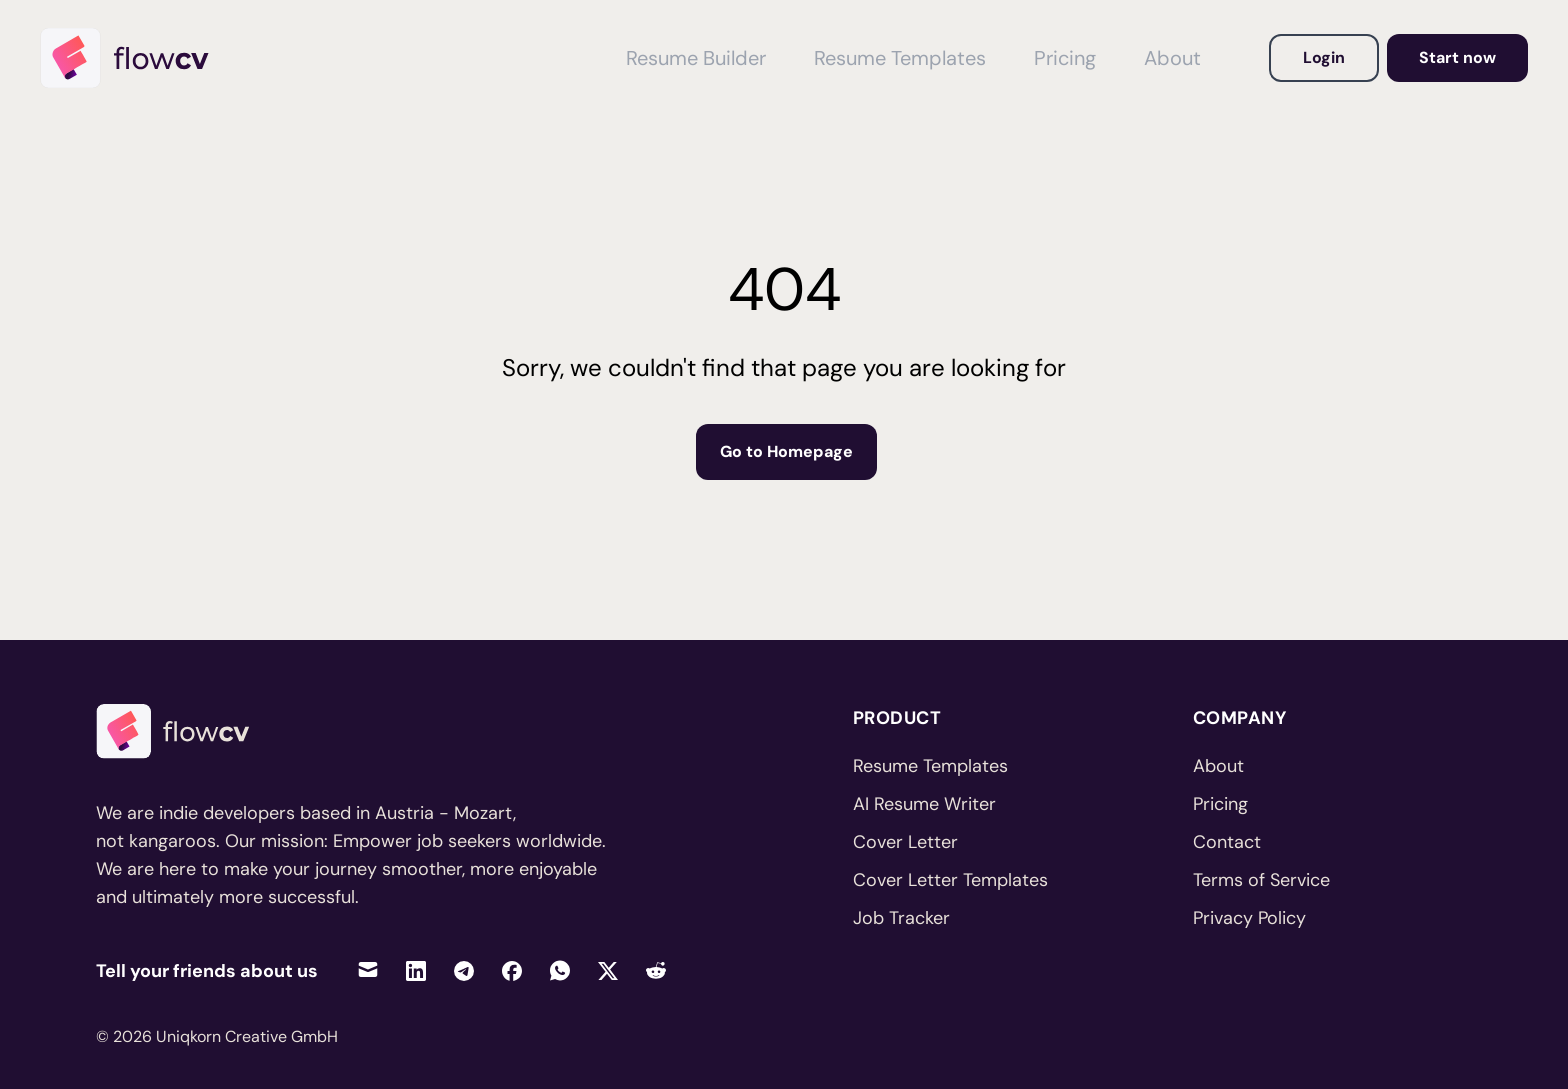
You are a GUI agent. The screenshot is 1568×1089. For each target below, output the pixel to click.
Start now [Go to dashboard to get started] (1457, 57)
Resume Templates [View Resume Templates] (900, 58)
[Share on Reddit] (656, 970)
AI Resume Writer (924, 804)
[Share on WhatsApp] (560, 970)
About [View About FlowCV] (1172, 58)
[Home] (134, 58)
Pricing (1220, 804)
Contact (1227, 842)
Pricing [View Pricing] (1065, 58)
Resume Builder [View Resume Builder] (696, 58)
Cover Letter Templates (950, 880)
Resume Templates (930, 766)
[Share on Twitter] (608, 970)
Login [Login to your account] (1324, 57)
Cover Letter (905, 842)
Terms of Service (1261, 880)
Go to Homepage (786, 451)
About (1218, 766)
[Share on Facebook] (512, 970)
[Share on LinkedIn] (416, 970)
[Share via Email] (368, 970)
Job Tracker (901, 918)
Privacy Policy (1249, 918)
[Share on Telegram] (464, 970)
